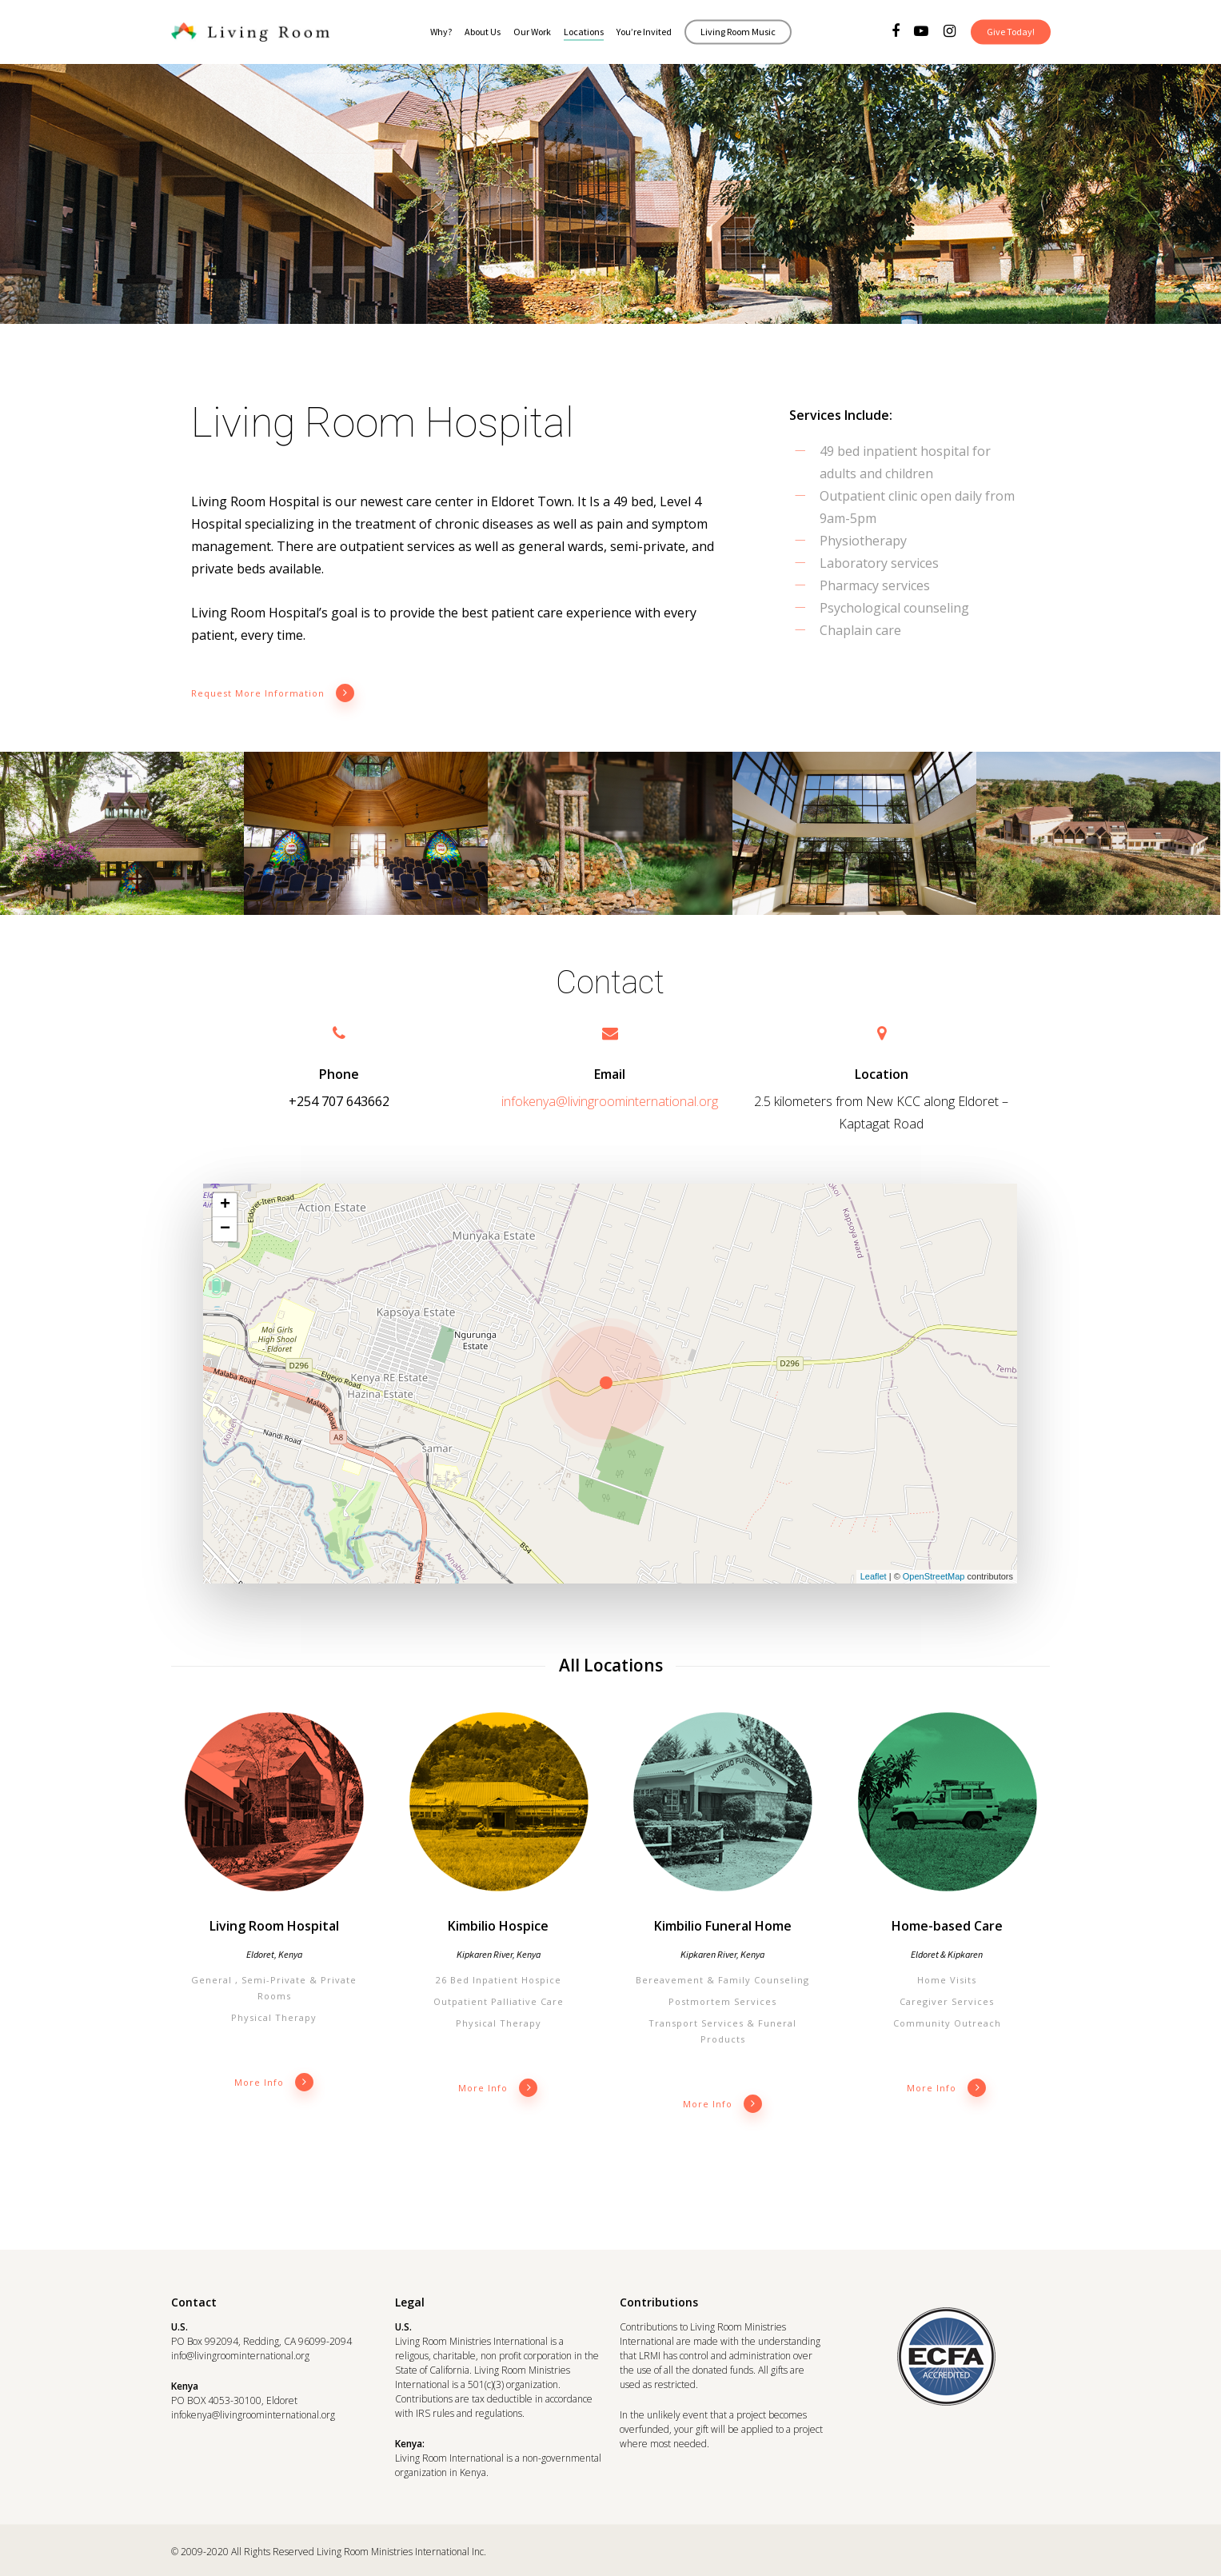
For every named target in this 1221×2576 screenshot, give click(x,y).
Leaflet (873, 1575)
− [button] (225, 1228)
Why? (441, 32)
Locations (584, 32)
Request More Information (273, 693)
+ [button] (225, 1204)
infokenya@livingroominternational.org (609, 1100)
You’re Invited (644, 32)
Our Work (532, 32)
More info (274, 2082)
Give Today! (1011, 32)
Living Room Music (738, 32)
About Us (483, 32)
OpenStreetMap (934, 1575)
